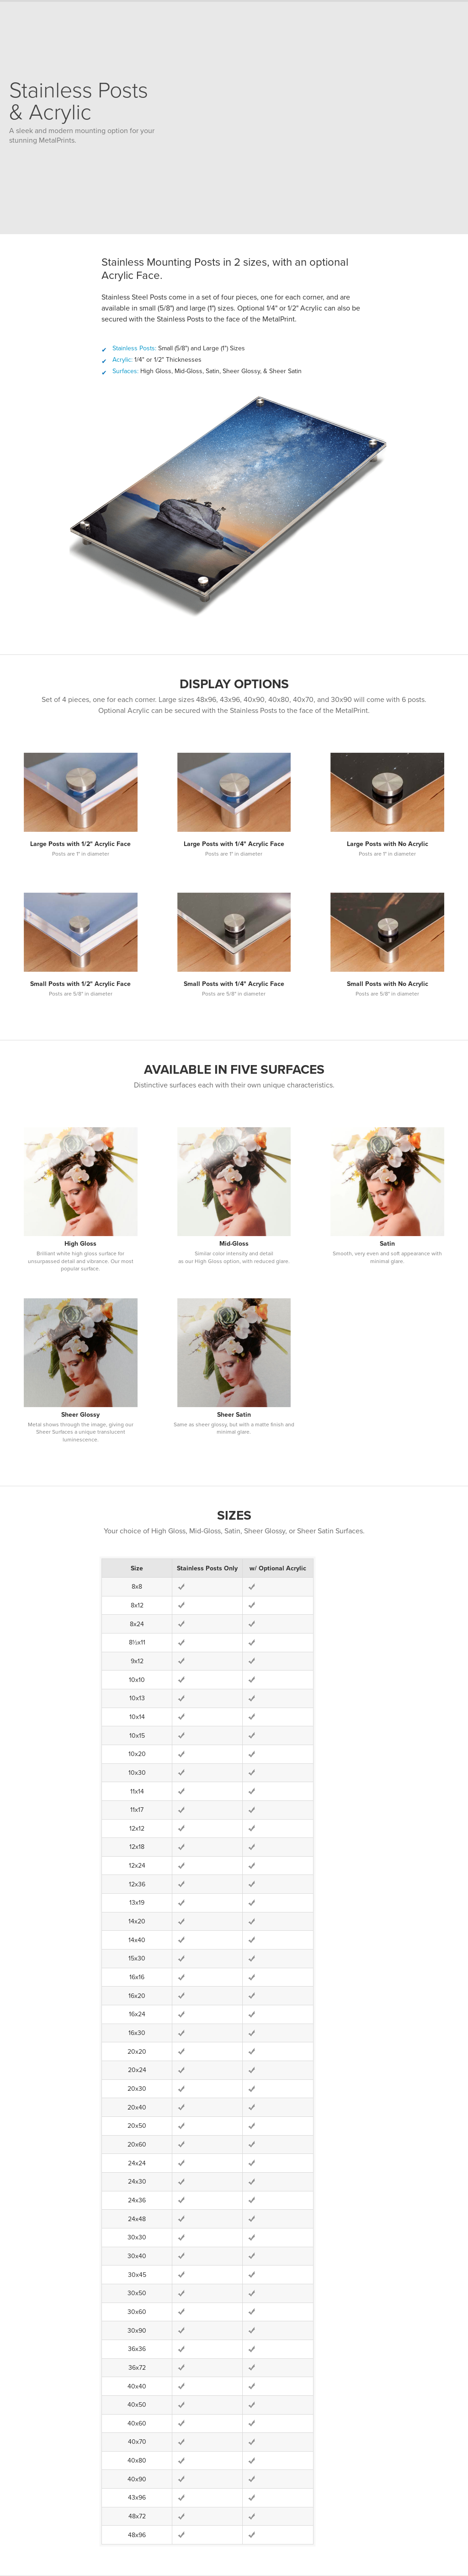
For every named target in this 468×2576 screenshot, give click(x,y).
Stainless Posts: (134, 348)
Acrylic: (122, 360)
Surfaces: (125, 371)
